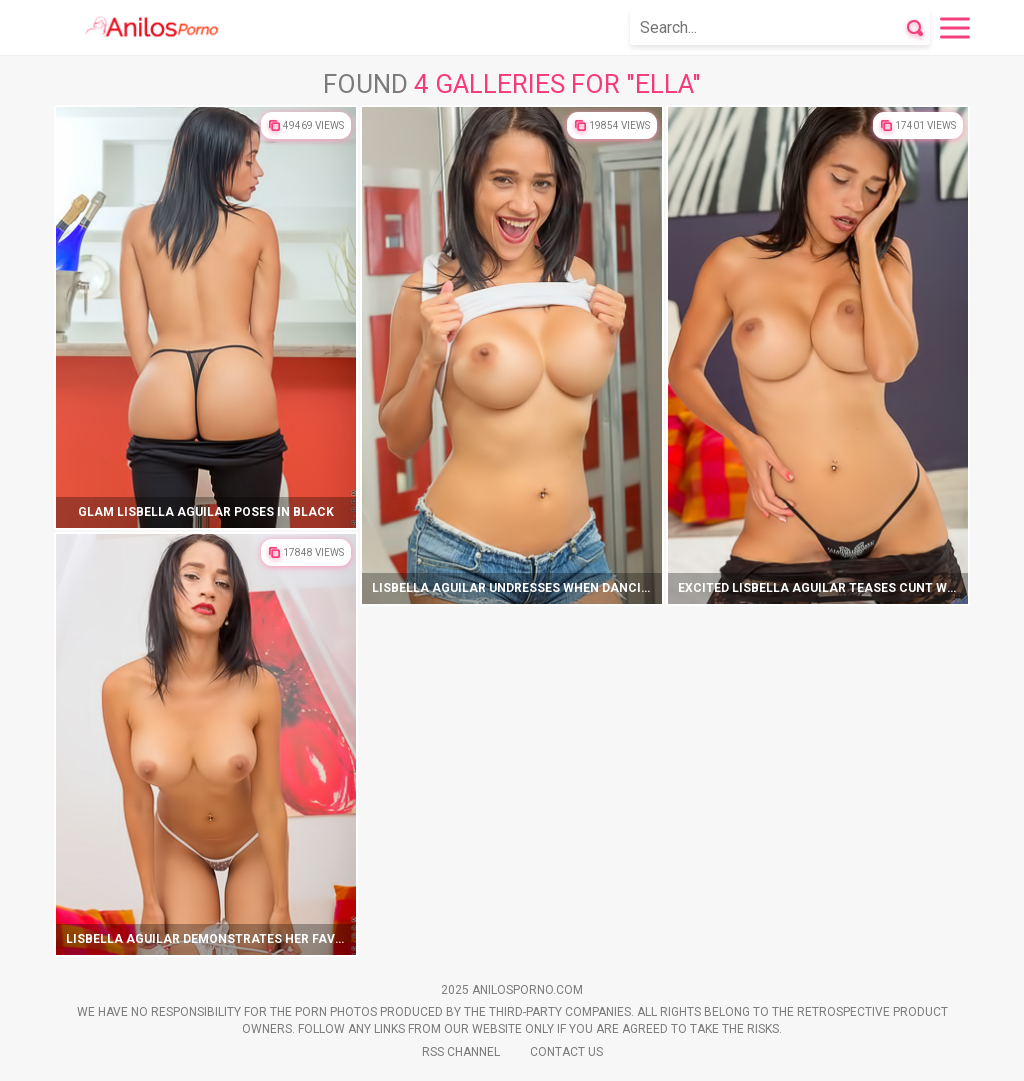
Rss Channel (461, 1052)
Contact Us (566, 1052)
